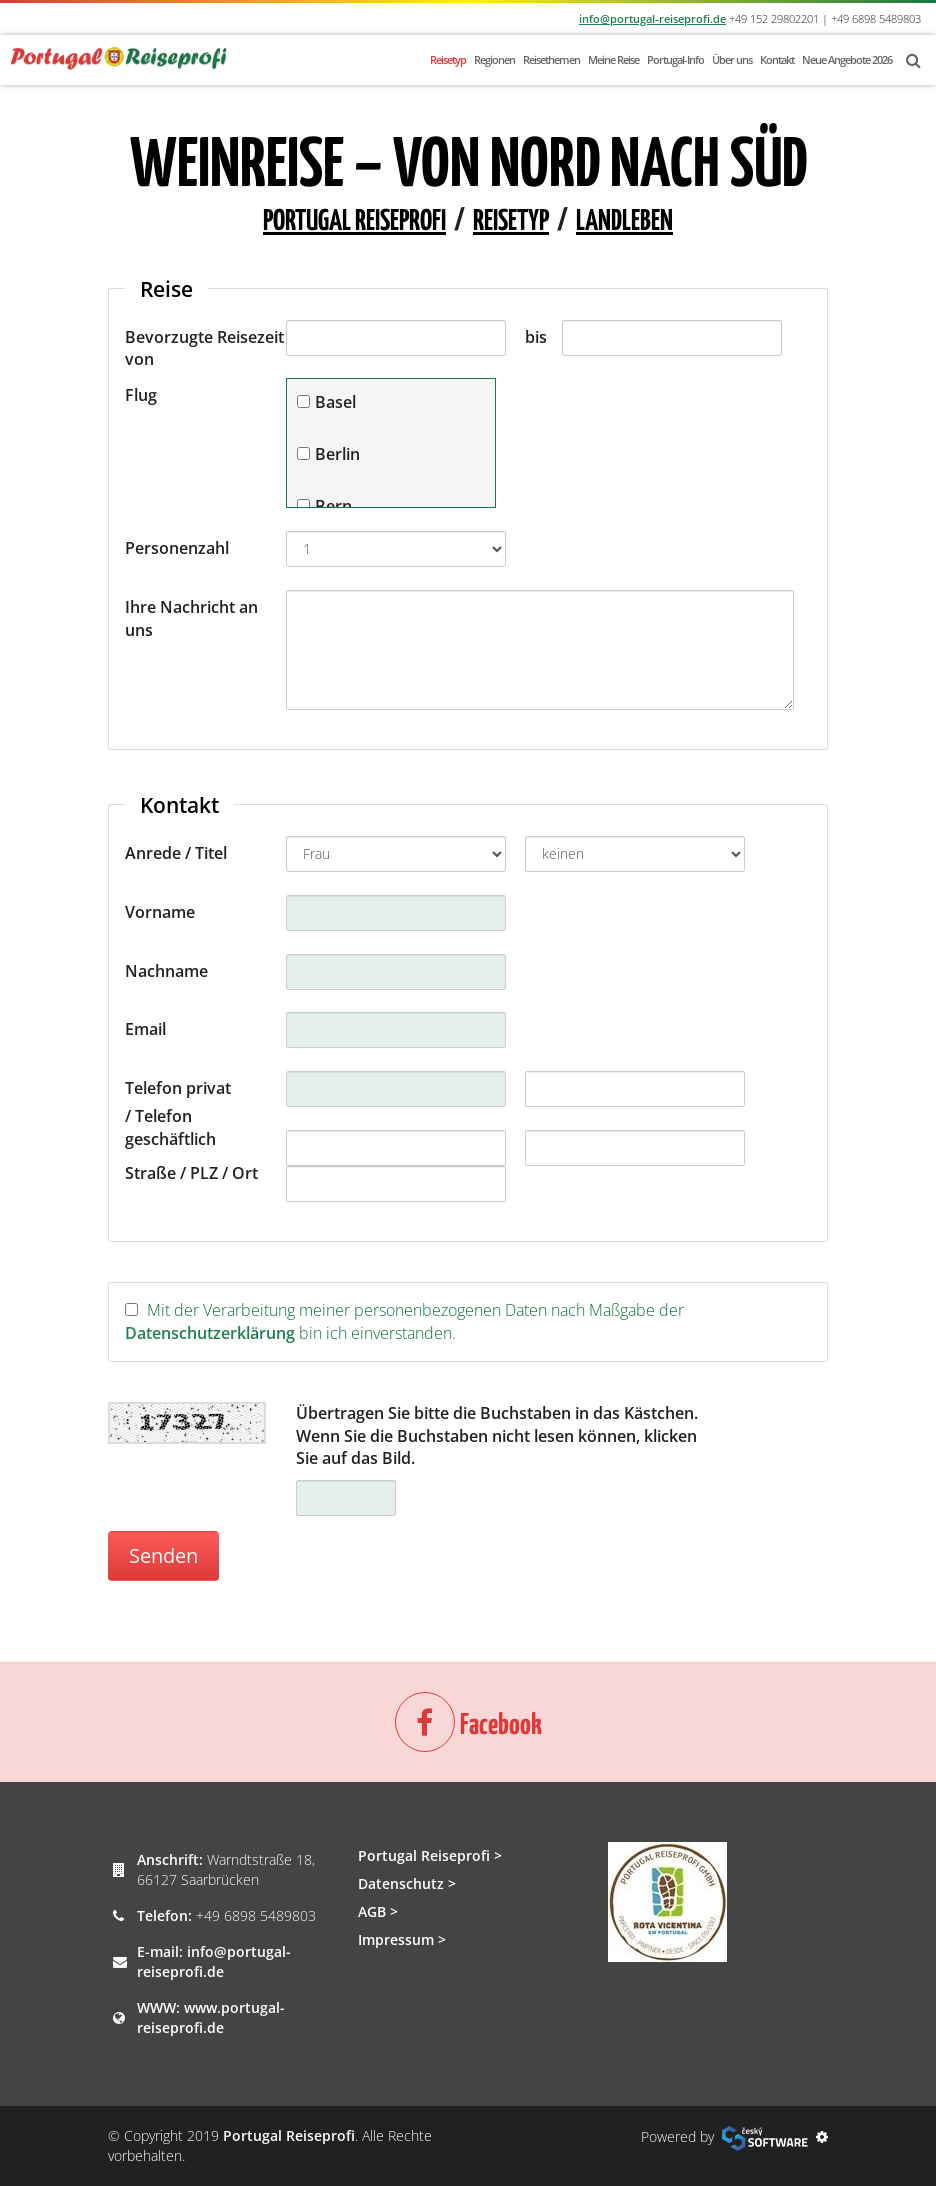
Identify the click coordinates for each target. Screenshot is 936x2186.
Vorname (160, 912)
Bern (333, 506)
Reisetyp (448, 59)
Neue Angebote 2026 (847, 59)
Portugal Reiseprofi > (430, 1855)
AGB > (378, 1911)
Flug (141, 395)
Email (145, 1029)
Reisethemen (551, 59)
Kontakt (777, 59)
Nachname (166, 971)
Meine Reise (613, 59)
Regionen (494, 59)
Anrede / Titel (176, 853)
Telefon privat (178, 1088)
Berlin (337, 454)
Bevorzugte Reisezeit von (204, 348)
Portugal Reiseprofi (354, 222)
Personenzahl (177, 548)
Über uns (732, 59)
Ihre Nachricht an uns (191, 618)
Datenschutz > (407, 1883)
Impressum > (402, 1939)
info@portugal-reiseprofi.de (652, 18)
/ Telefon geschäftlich (170, 1127)
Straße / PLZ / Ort (191, 1173)
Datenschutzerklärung (210, 1333)
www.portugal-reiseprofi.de (211, 2017)
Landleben (624, 222)
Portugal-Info (675, 59)
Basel (335, 402)
